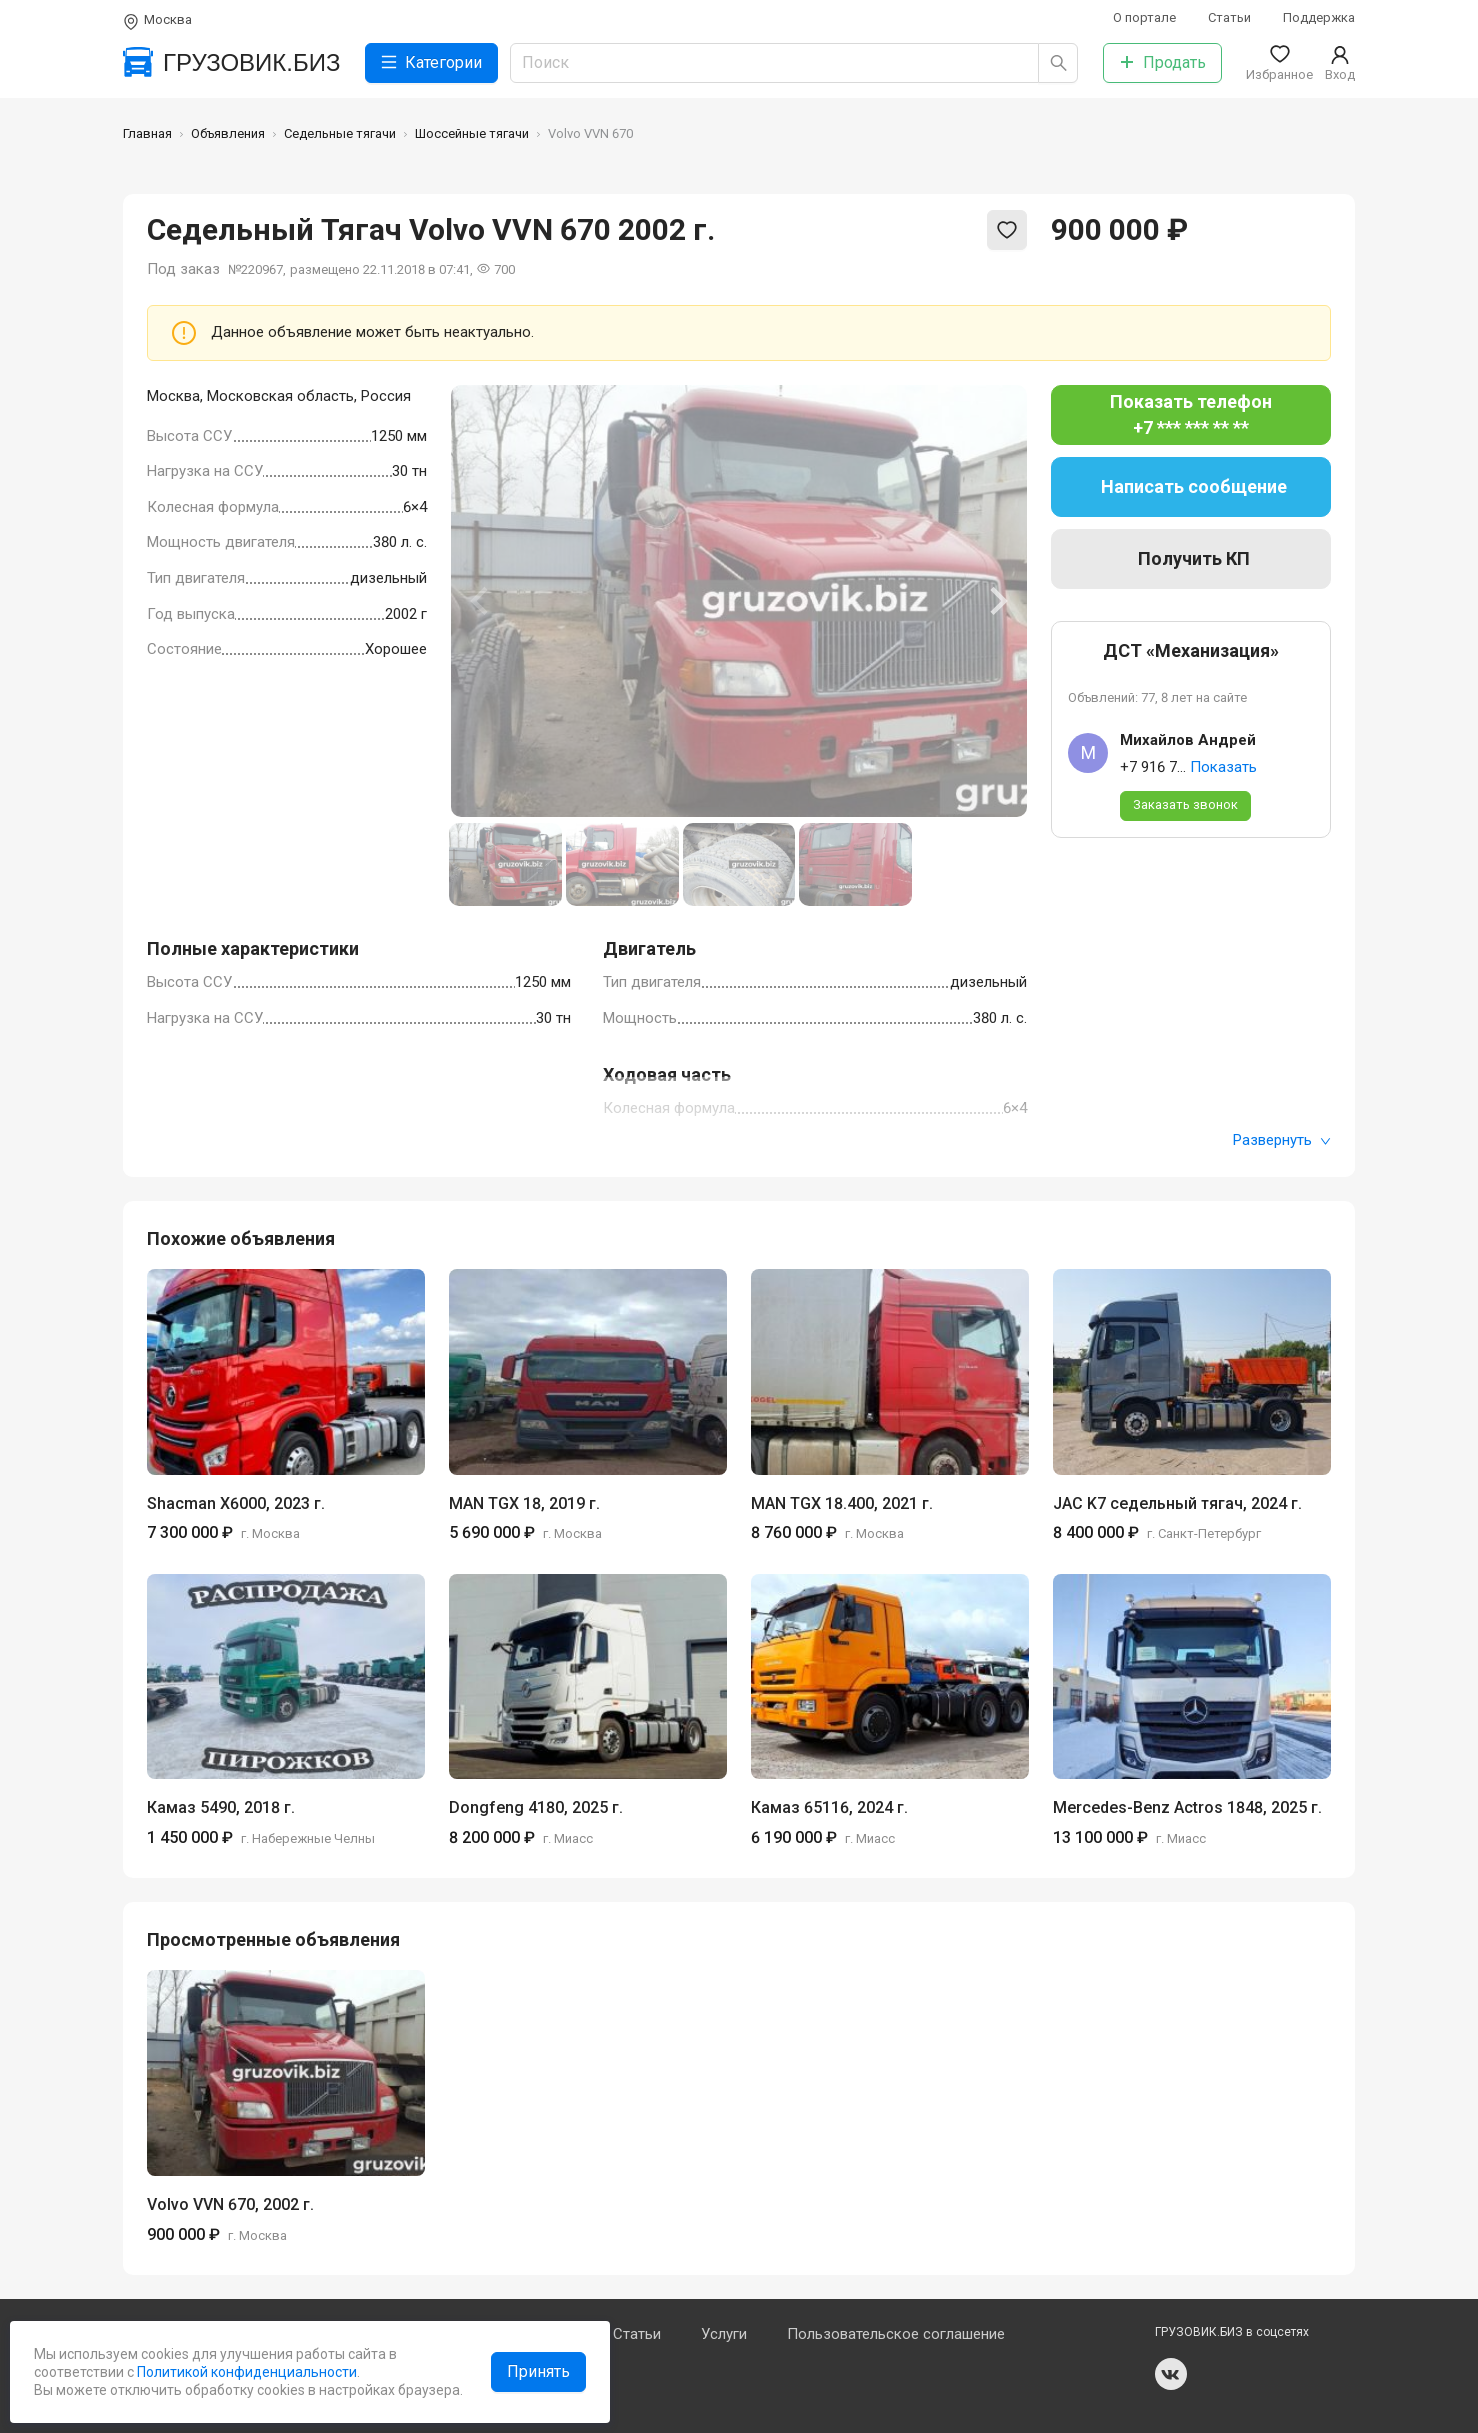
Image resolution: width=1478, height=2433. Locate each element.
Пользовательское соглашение (896, 2334)
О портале (1144, 17)
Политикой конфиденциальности (245, 2372)
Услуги (724, 2334)
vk (1171, 2374)
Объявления (228, 133)
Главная (147, 133)
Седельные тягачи (340, 133)
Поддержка (1319, 17)
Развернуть (1282, 1140)
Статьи (1229, 17)
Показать (1223, 767)
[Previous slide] (481, 601)
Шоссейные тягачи (472, 133)
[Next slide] (997, 601)
